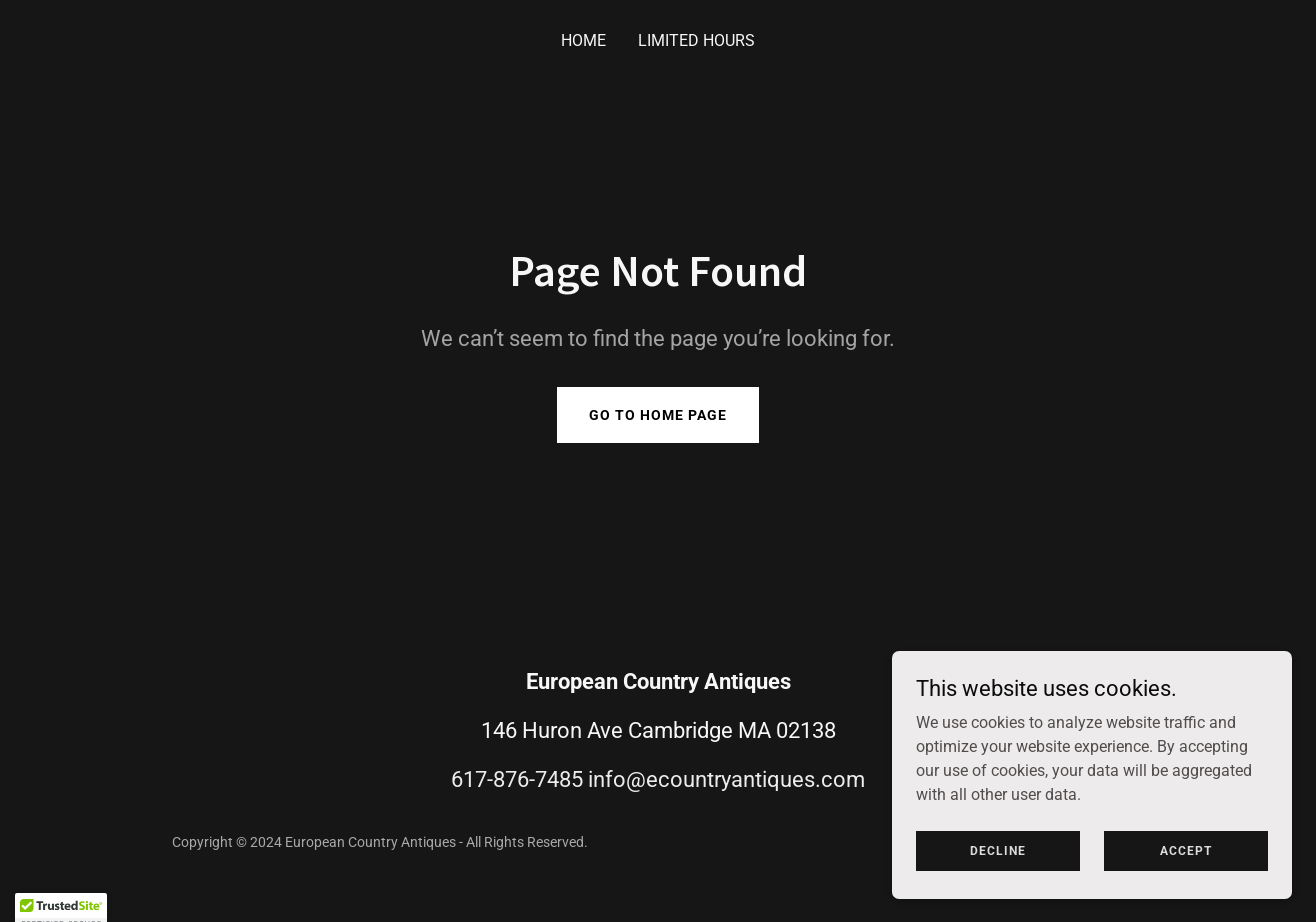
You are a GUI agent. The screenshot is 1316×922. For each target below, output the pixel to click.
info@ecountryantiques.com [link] (726, 779)
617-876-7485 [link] (517, 779)
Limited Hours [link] (696, 40)
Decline (998, 850)
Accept (1186, 850)
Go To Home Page (658, 415)
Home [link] (583, 40)
